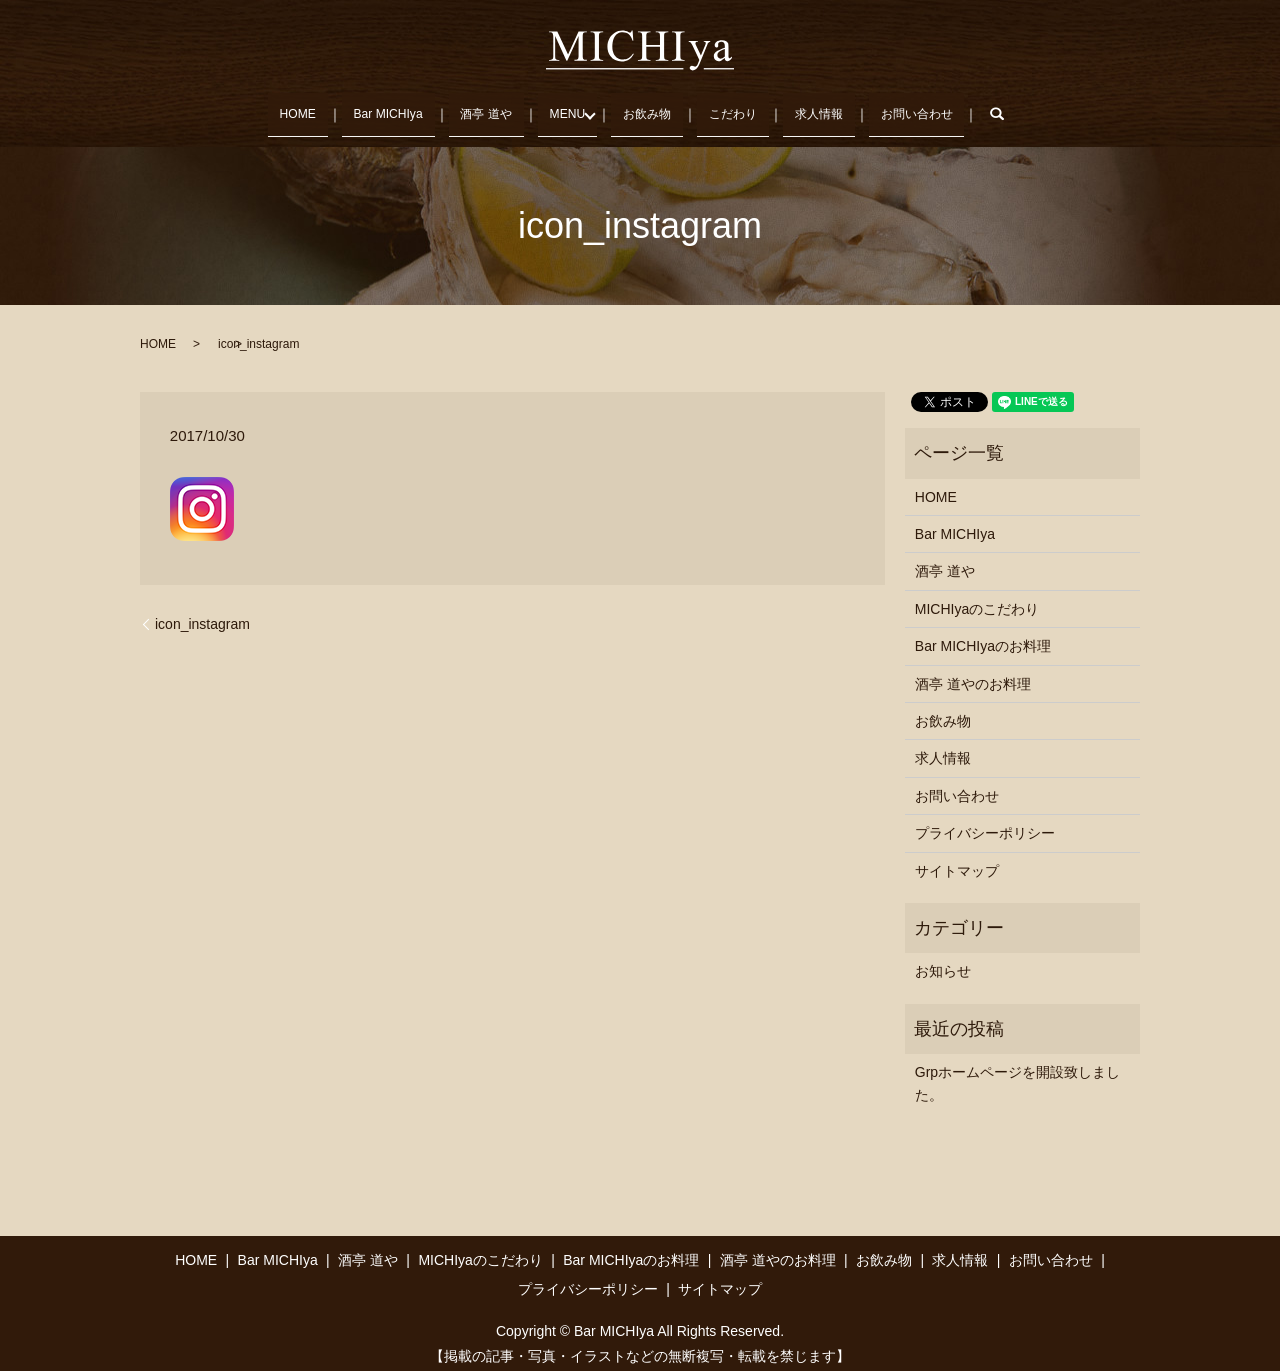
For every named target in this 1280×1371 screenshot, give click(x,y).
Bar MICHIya (374, 107)
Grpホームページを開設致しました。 (1017, 1071)
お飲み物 (649, 107)
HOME (280, 107)
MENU (562, 107)
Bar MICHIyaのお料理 (983, 634)
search (1026, 108)
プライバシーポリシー (985, 821)
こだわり (738, 107)
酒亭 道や (478, 107)
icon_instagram (202, 611)
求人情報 (828, 107)
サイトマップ (957, 858)
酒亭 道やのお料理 (973, 671)
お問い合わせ (931, 107)
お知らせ (943, 959)
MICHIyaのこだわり (977, 597)
